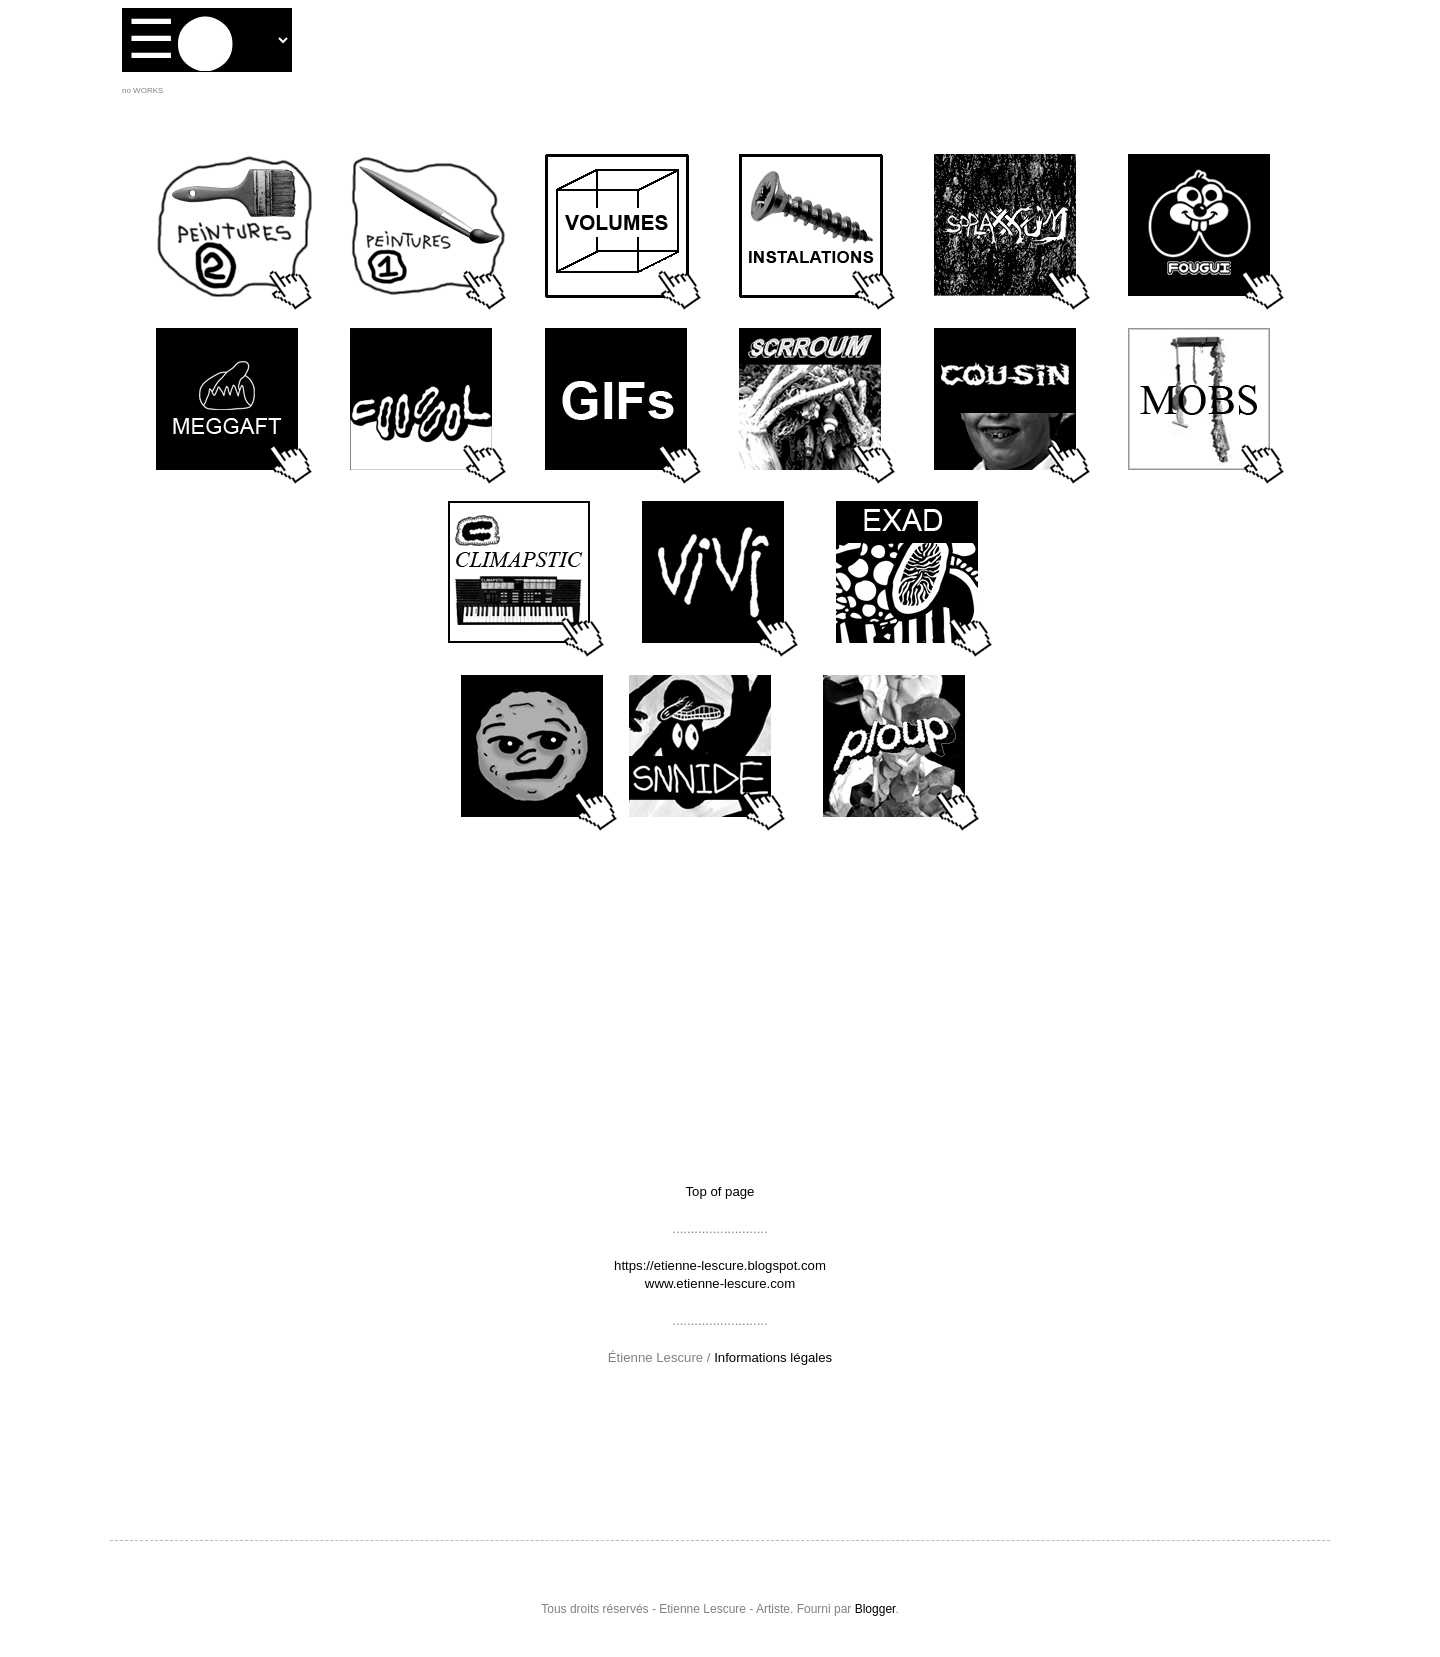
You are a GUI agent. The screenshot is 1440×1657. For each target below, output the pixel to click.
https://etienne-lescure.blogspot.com (720, 1265)
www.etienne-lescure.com (720, 1283)
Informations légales (773, 1357)
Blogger (875, 1609)
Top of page (720, 1191)
